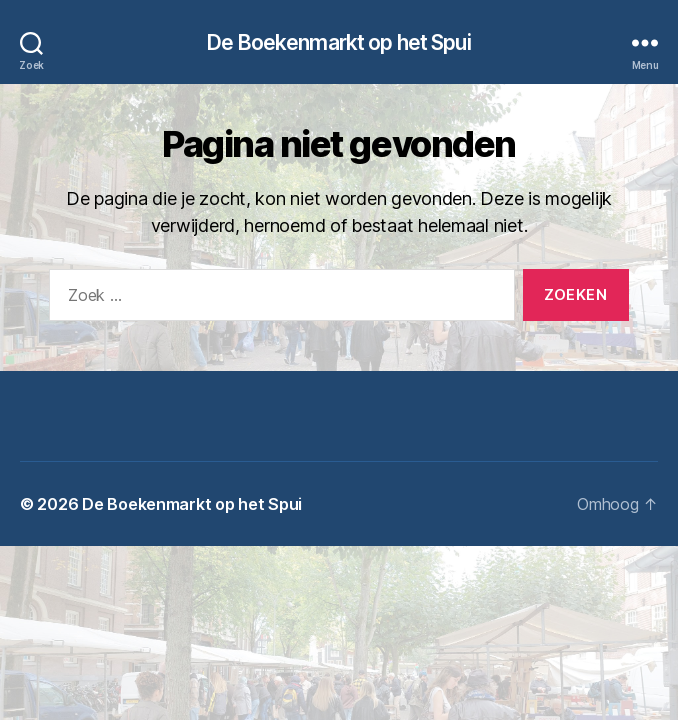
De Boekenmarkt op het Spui (338, 42)
